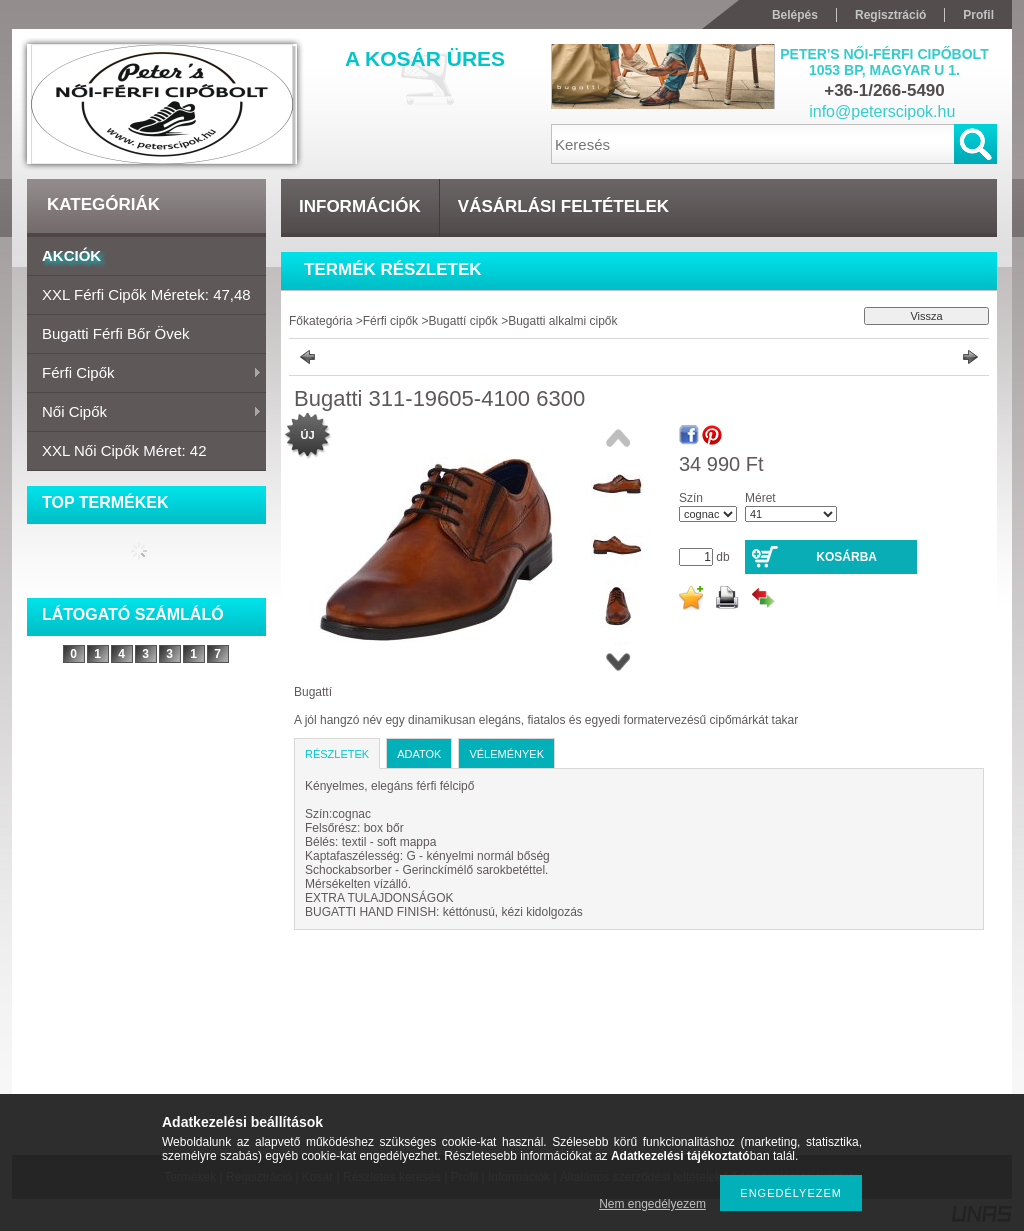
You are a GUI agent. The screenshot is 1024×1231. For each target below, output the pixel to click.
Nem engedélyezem (652, 1204)
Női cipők (144, 413)
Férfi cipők (144, 374)
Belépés (795, 15)
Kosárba (846, 557)
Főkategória (320, 321)
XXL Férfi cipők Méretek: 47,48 (146, 294)
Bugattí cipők (464, 321)
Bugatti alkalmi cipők (562, 321)
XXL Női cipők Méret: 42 (124, 450)
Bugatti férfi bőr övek (116, 333)
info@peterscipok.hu (882, 111)
